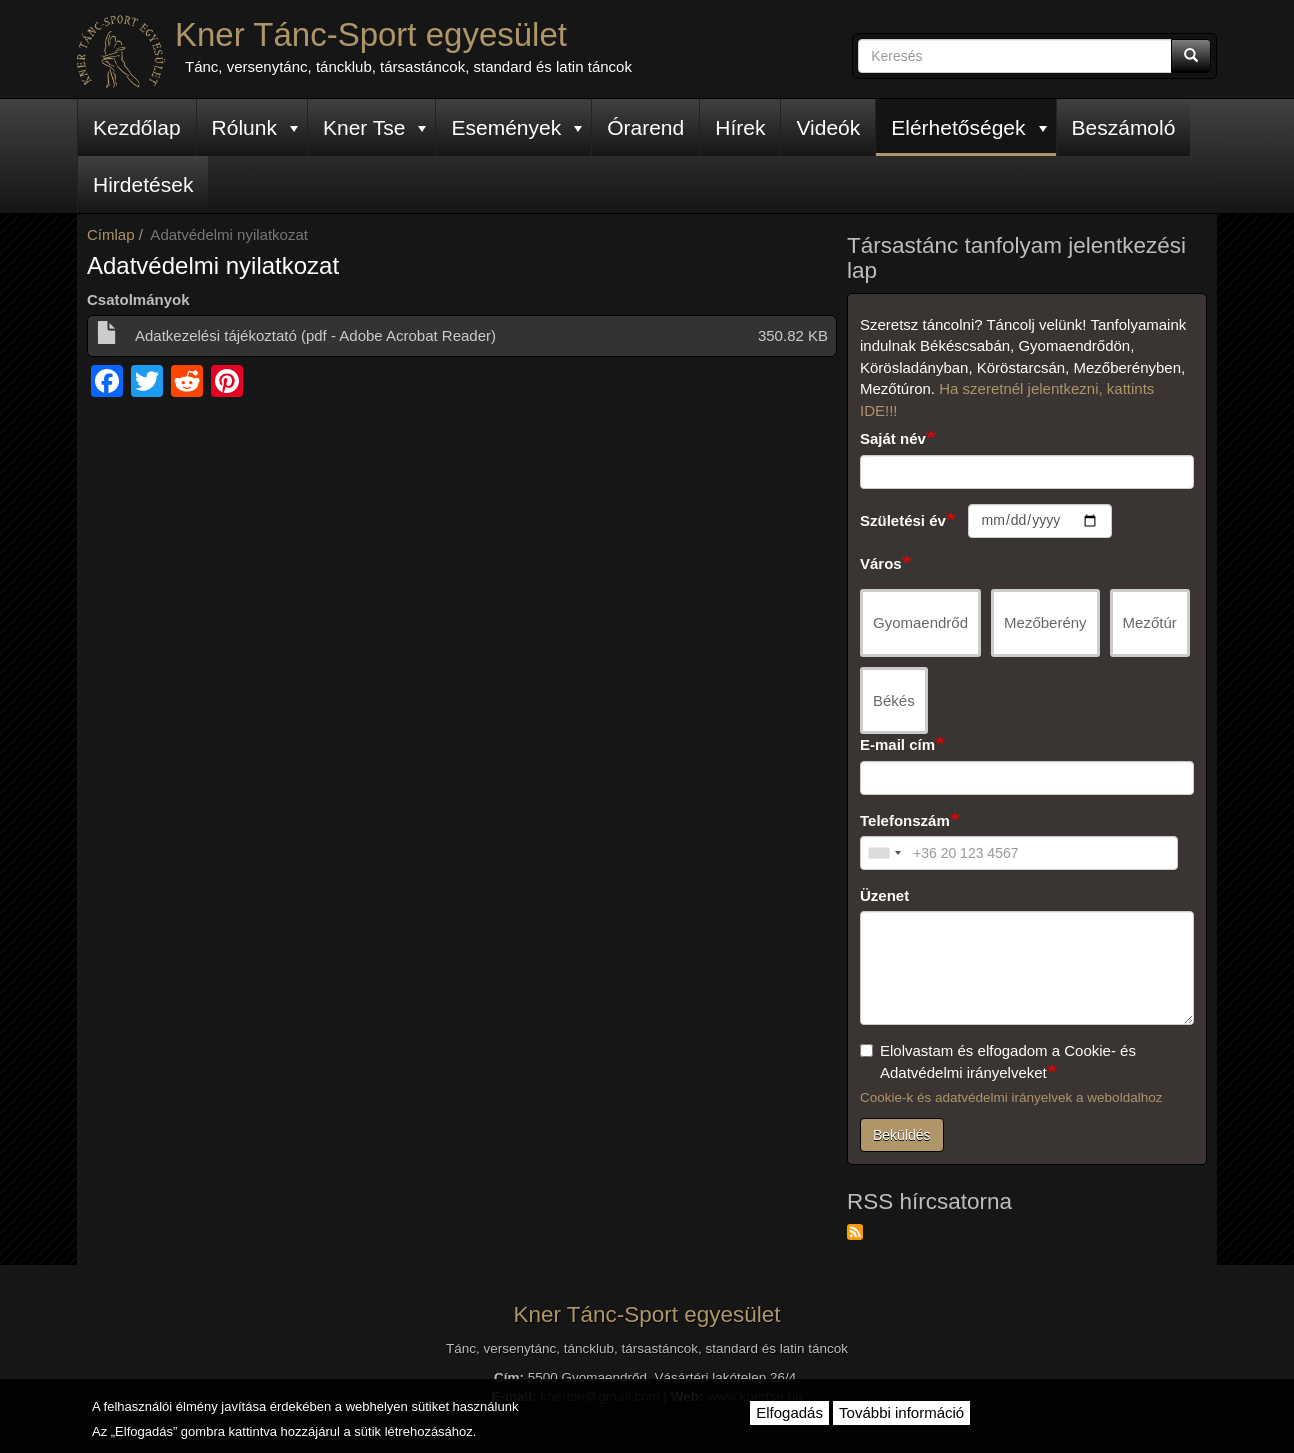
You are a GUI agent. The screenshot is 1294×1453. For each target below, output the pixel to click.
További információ (901, 1412)
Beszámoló (1124, 127)
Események (516, 127)
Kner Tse (375, 127)
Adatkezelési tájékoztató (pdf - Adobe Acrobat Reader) (315, 335)
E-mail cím (897, 744)
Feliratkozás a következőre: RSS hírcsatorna (855, 1232)
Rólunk (255, 127)
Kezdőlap (137, 127)
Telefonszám (905, 820)
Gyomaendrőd (920, 622)
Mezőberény (1045, 622)
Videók (828, 127)
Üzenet (884, 895)
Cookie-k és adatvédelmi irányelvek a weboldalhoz (1011, 1097)
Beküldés (902, 1135)
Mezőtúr (1150, 622)
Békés (894, 700)
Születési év (903, 520)
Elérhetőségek (968, 127)
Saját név (893, 438)
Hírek (740, 127)
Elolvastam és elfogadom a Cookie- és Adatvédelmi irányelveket (998, 1061)
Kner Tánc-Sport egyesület (371, 34)
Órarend (645, 127)
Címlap (111, 234)
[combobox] (884, 853)
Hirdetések (143, 184)
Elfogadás (789, 1412)
